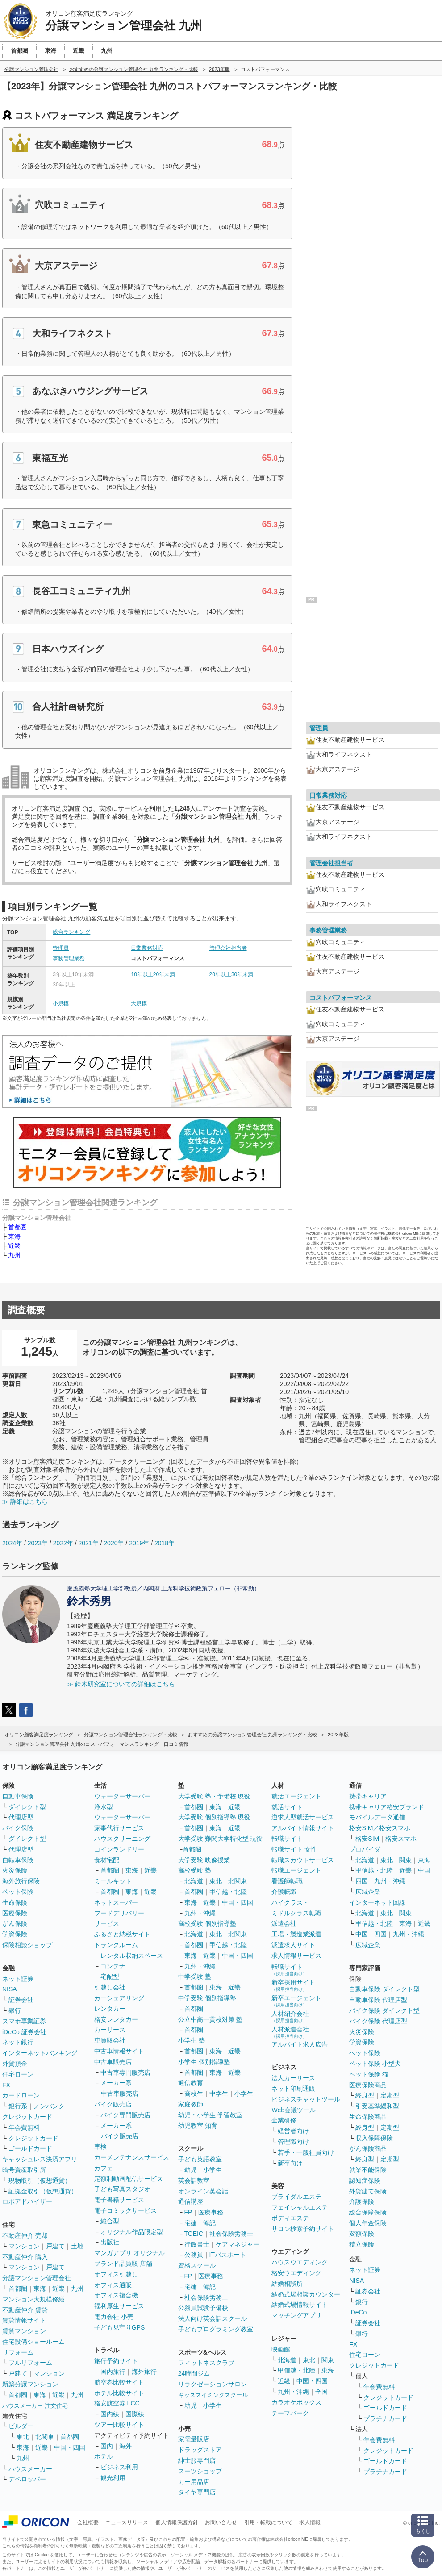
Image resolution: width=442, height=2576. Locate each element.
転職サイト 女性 (294, 1849)
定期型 (389, 2095)
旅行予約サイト (116, 2360)
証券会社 (20, 1999)
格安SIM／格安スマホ (379, 1827)
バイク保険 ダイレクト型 (384, 2010)
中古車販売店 (113, 2061)
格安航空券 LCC (117, 2403)
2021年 (88, 1543)
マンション (24, 2246)
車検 (100, 2146)
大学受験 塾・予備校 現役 (214, 1796)
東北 (23, 2436)
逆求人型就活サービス (302, 1817)
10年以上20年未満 (153, 974)
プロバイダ (364, 1849)
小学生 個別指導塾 (204, 2061)
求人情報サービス (296, 1955)
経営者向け (293, 2131)
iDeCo (358, 2312)
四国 (361, 1881)
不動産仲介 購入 (25, 2256)
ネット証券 (17, 1978)
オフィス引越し (116, 2274)
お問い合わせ (221, 2522)
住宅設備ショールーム (33, 2341)
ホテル (103, 2456)
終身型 (364, 2095)
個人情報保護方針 (176, 2522)
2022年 (63, 1543)
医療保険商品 (368, 2085)
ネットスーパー (116, 1902)
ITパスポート (227, 2254)
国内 (106, 2446)
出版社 (109, 2242)
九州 (14, 1255)
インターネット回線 (377, 1902)
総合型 (109, 2221)
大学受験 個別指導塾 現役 (214, 1817)
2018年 (164, 1543)
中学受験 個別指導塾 (207, 1998)
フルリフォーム (30, 2362)
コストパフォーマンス (340, 997)
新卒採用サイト (293, 1985)
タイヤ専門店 (197, 2492)
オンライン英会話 (203, 2191)
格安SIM (367, 1838)
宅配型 (109, 1976)
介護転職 (283, 1891)
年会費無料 (24, 2127)
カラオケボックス (296, 2402)
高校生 (193, 2093)
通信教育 (190, 2082)
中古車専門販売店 (125, 2072)
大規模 (139, 1003)
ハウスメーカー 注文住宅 (35, 2405)
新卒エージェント (296, 2000)
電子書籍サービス (119, 2199)
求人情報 (310, 2522)
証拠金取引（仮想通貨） (42, 2191)
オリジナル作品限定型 (131, 2231)
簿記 (209, 2222)
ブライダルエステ (296, 2196)
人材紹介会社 (290, 2016)
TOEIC (194, 2233)
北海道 (193, 1881)
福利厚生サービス (119, 2306)
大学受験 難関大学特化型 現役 (220, 1838)
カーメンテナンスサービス (131, 2157)
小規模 (61, 1003)
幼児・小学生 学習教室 (210, 2114)
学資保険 (14, 1934)
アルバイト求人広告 (299, 2044)
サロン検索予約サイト (302, 2228)
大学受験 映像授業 (204, 1860)
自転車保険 (17, 1860)
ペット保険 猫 (368, 2074)
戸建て (55, 2246)
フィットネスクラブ (206, 2362)
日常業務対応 (147, 948)
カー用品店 (193, 2481)
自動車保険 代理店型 (378, 1999)
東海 (14, 1236)
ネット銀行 (17, 2042)
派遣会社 (283, 1923)
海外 (125, 2446)
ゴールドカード (30, 2148)
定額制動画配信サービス (128, 2178)
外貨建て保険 (368, 2191)
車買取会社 (109, 2040)
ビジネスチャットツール (305, 2099)
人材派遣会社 (290, 2032)
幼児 (190, 2169)
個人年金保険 (368, 2222)
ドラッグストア (200, 2449)
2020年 (114, 1543)
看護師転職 (287, 1881)
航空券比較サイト (119, 2382)
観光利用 (112, 2477)
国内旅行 (112, 2371)
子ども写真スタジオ (122, 2189)
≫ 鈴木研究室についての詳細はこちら (121, 1684)
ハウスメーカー (30, 2468)
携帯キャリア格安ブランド (386, 1806)
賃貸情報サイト (24, 2320)
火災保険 (14, 1870)
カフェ (103, 2168)
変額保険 (361, 2233)
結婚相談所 (287, 2283)
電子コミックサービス (125, 2210)
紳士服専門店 (197, 2460)
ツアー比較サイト (119, 2424)
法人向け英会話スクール (212, 2318)
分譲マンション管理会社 (36, 2277)
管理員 (61, 948)
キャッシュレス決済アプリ (39, 2159)
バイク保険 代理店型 (378, 2021)
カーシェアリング (119, 1998)
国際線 (134, 2414)
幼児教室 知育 (197, 2125)
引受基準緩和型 (377, 2106)
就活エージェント (296, 1796)
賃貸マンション (24, 2331)
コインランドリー (119, 1849)
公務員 (193, 2254)
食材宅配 (106, 1860)
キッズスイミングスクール (213, 2395)
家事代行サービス (119, 1827)
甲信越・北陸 (228, 1891)
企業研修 (283, 2120)
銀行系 (17, 2106)
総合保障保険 (368, 2212)
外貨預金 (14, 2063)
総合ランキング (71, 932)
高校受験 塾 (194, 1870)
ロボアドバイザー (27, 2201)
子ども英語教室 (200, 2159)
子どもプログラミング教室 (215, 2329)
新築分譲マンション (30, 2384)
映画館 (280, 2349)
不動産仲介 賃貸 (25, 2310)
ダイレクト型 (27, 1806)
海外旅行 (144, 2371)
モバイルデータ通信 (377, 1817)
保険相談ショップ (27, 1944)
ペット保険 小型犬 (375, 2063)
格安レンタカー (116, 2019)
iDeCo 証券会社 (24, 2031)
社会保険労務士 (231, 2233)
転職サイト (287, 1838)
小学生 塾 (191, 2040)
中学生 (218, 2093)
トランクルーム (116, 1944)
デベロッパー (27, 2479)
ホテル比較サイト (119, 2393)
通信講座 (190, 2201)
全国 (321, 2391)
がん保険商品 (368, 2148)
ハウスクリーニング (122, 1838)
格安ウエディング (296, 2272)
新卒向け (290, 2163)
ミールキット (113, 1881)
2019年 (139, 1543)
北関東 (44, 2436)
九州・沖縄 (200, 1913)
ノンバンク (49, 2106)
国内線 (109, 2414)
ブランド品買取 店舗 (123, 2263)
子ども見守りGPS (119, 2327)
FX (6, 2085)
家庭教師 (190, 2104)
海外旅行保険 (21, 1881)
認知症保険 (364, 2180)
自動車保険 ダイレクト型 (384, 1989)
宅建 (190, 2222)
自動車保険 (17, 1796)
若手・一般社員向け (306, 2152)
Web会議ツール (293, 2110)
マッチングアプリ (296, 2315)
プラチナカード (385, 2418)
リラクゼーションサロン (212, 2384)
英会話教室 (193, 2180)
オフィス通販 (113, 2285)
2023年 (38, 1543)
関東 (327, 2360)
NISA (9, 1989)
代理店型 (20, 1817)
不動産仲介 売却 (25, 2235)
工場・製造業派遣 (296, 1934)
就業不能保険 (368, 2169)
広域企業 (367, 1891)
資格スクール (197, 2265)
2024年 (12, 1543)
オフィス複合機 (116, 2295)
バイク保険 (17, 1827)
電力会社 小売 (113, 2316)
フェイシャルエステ (299, 2207)
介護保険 (361, 2201)
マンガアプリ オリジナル (129, 2252)
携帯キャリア (368, 1796)
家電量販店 (193, 2439)
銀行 (14, 2010)
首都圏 (17, 1227)
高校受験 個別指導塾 (207, 1923)
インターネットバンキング (39, 2052)
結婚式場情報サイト (299, 2304)
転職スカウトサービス (302, 1860)
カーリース (109, 2029)
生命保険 (14, 1902)
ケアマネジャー (237, 2244)
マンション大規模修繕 (33, 2299)
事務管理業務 (69, 958)
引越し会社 (109, 1987)
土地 (77, 2246)
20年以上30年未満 (231, 974)
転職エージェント (296, 1870)
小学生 (243, 2093)
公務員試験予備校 (203, 2307)
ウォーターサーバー (122, 1796)
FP (188, 2212)
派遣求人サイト (293, 1944)
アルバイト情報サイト (302, 1827)
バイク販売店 (113, 2104)
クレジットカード (27, 2116)
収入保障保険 (374, 2138)
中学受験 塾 (194, 1976)
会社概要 (88, 2522)
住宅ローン (17, 2074)
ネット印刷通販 (293, 2088)
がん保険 (14, 1923)
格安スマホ (401, 1838)
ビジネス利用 (119, 2467)
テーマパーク (290, 2413)
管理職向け (293, 2141)
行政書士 (196, 2244)
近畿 (14, 1245)
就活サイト (287, 1806)
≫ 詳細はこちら (25, 1501)
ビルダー (20, 2426)
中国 (424, 1870)
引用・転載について (268, 2522)
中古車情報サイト (119, 2051)
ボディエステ (290, 2218)
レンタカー (109, 2008)
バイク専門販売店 (125, 2114)
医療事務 (210, 2212)
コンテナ (112, 1966)
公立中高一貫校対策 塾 (210, 2019)
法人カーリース (293, 2077)
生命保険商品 (368, 2116)
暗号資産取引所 (24, 2169)
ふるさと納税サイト (122, 1934)
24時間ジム (194, 2373)
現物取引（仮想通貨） (39, 2180)
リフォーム (17, 2352)
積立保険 (361, 2244)
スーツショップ (200, 2471)
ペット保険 (17, 1891)
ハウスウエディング (299, 2262)
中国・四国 (69, 2447)
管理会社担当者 (228, 948)
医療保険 (14, 1913)
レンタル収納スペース (131, 1955)
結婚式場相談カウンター (305, 2294)
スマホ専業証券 (24, 2021)
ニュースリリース (126, 2522)
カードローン (21, 2095)
